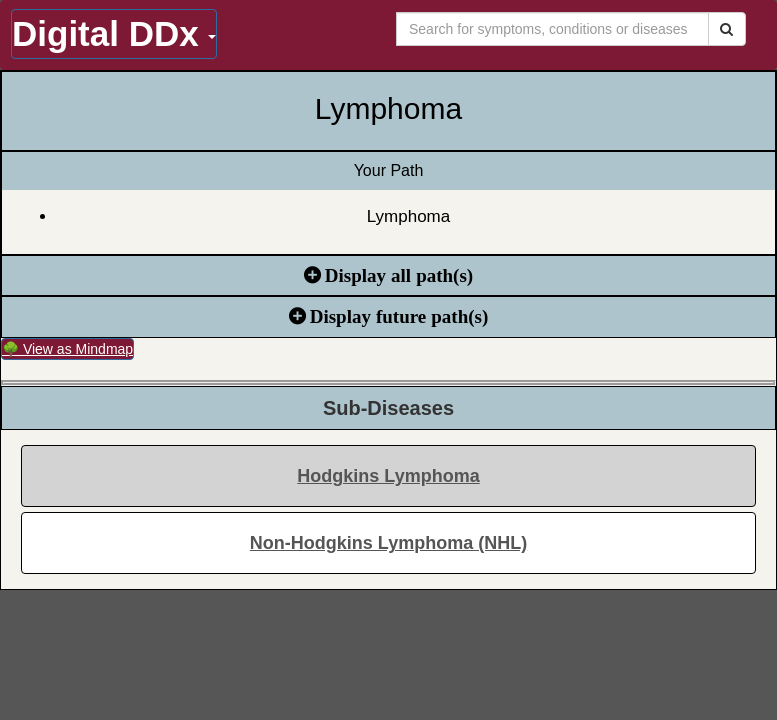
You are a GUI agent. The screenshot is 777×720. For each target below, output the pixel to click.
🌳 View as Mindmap (67, 349)
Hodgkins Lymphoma (388, 476)
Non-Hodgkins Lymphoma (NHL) (388, 543)
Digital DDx (114, 33)
